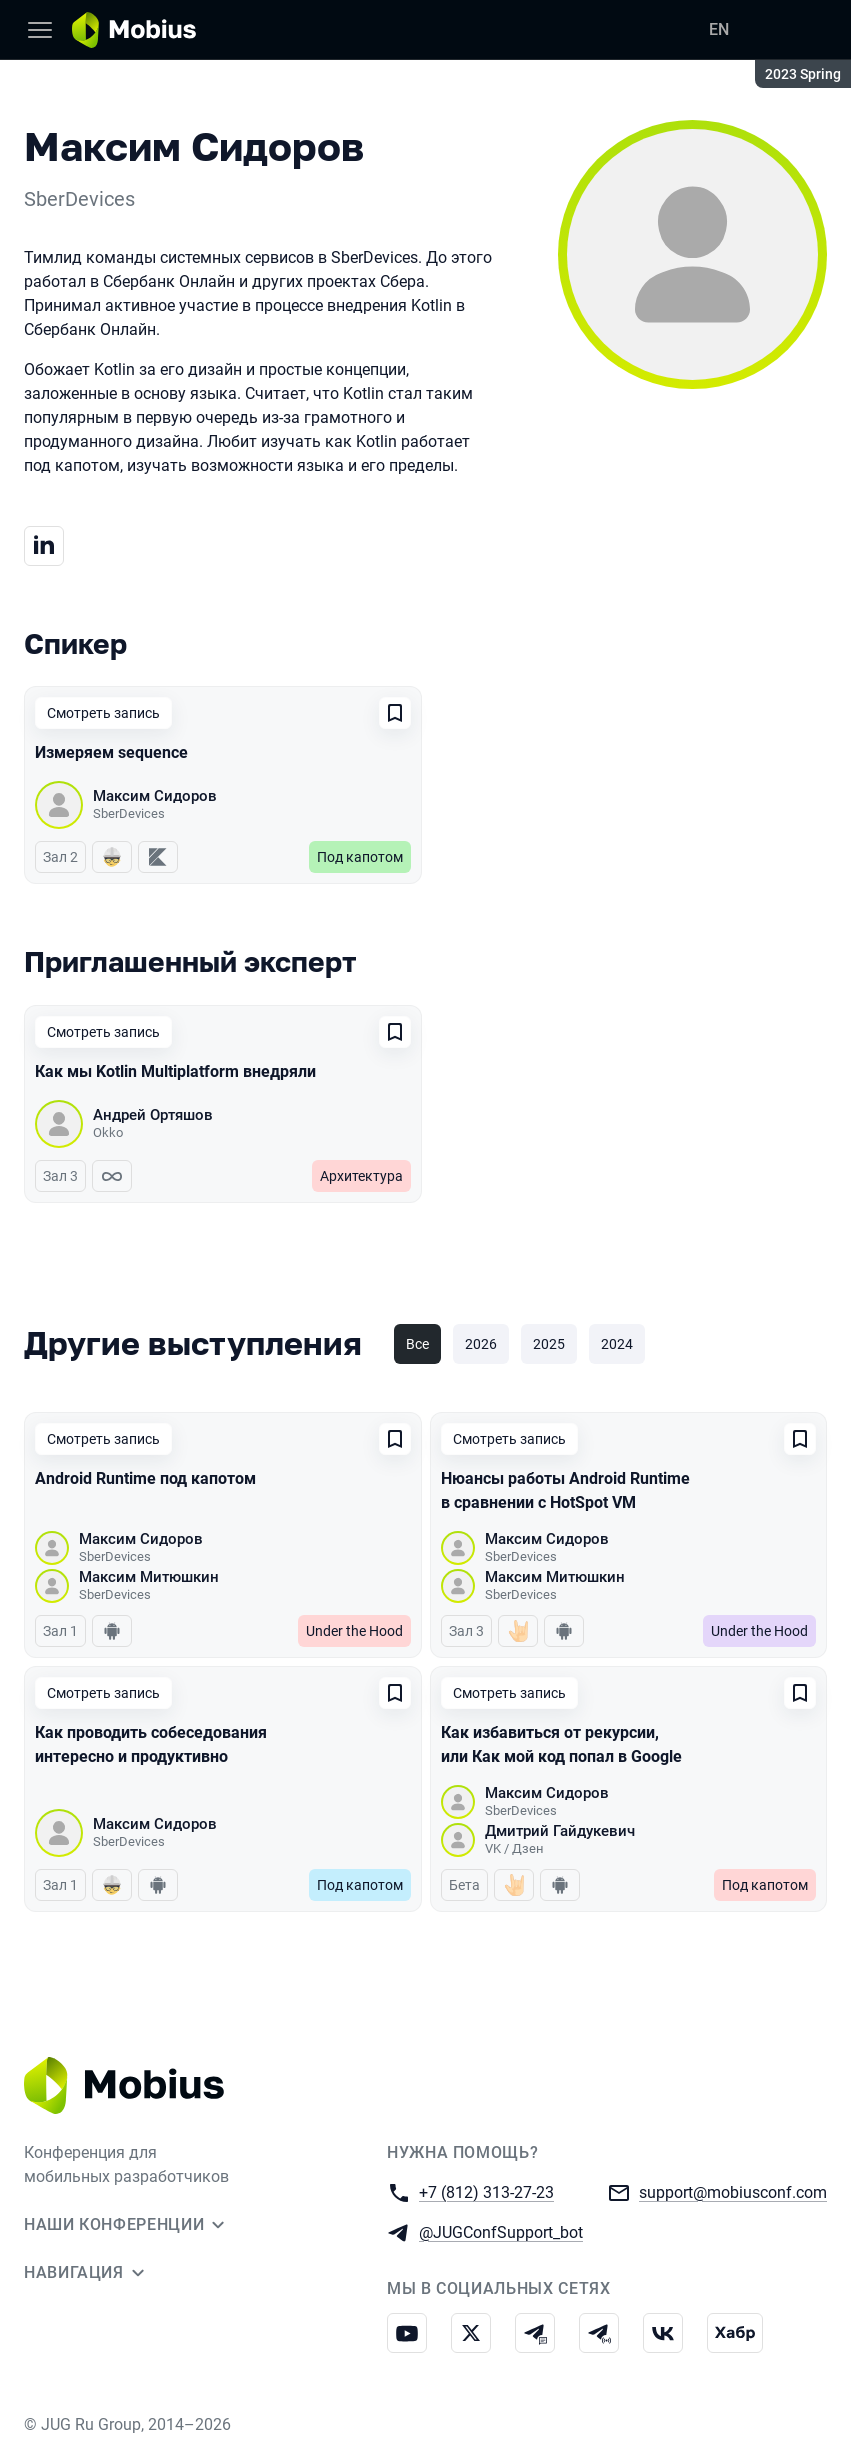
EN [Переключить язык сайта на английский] (719, 29)
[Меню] (40, 30)
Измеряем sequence (111, 752)
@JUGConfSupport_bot (501, 2231)
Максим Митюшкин (149, 1577)
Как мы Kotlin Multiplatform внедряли (175, 1071)
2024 (617, 1344)
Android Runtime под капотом (145, 1478)
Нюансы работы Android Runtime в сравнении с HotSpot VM (565, 1490)
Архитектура (361, 1176)
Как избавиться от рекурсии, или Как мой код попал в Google (561, 1744)
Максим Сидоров (155, 796)
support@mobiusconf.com (733, 2191)
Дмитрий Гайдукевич (560, 1831)
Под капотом (360, 857)
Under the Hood (354, 1631)
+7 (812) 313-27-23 (486, 2191)
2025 (549, 1344)
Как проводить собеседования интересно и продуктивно (151, 1744)
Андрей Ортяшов (153, 1115)
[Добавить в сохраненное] (395, 713)
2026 (481, 1344)
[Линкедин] (44, 546)
